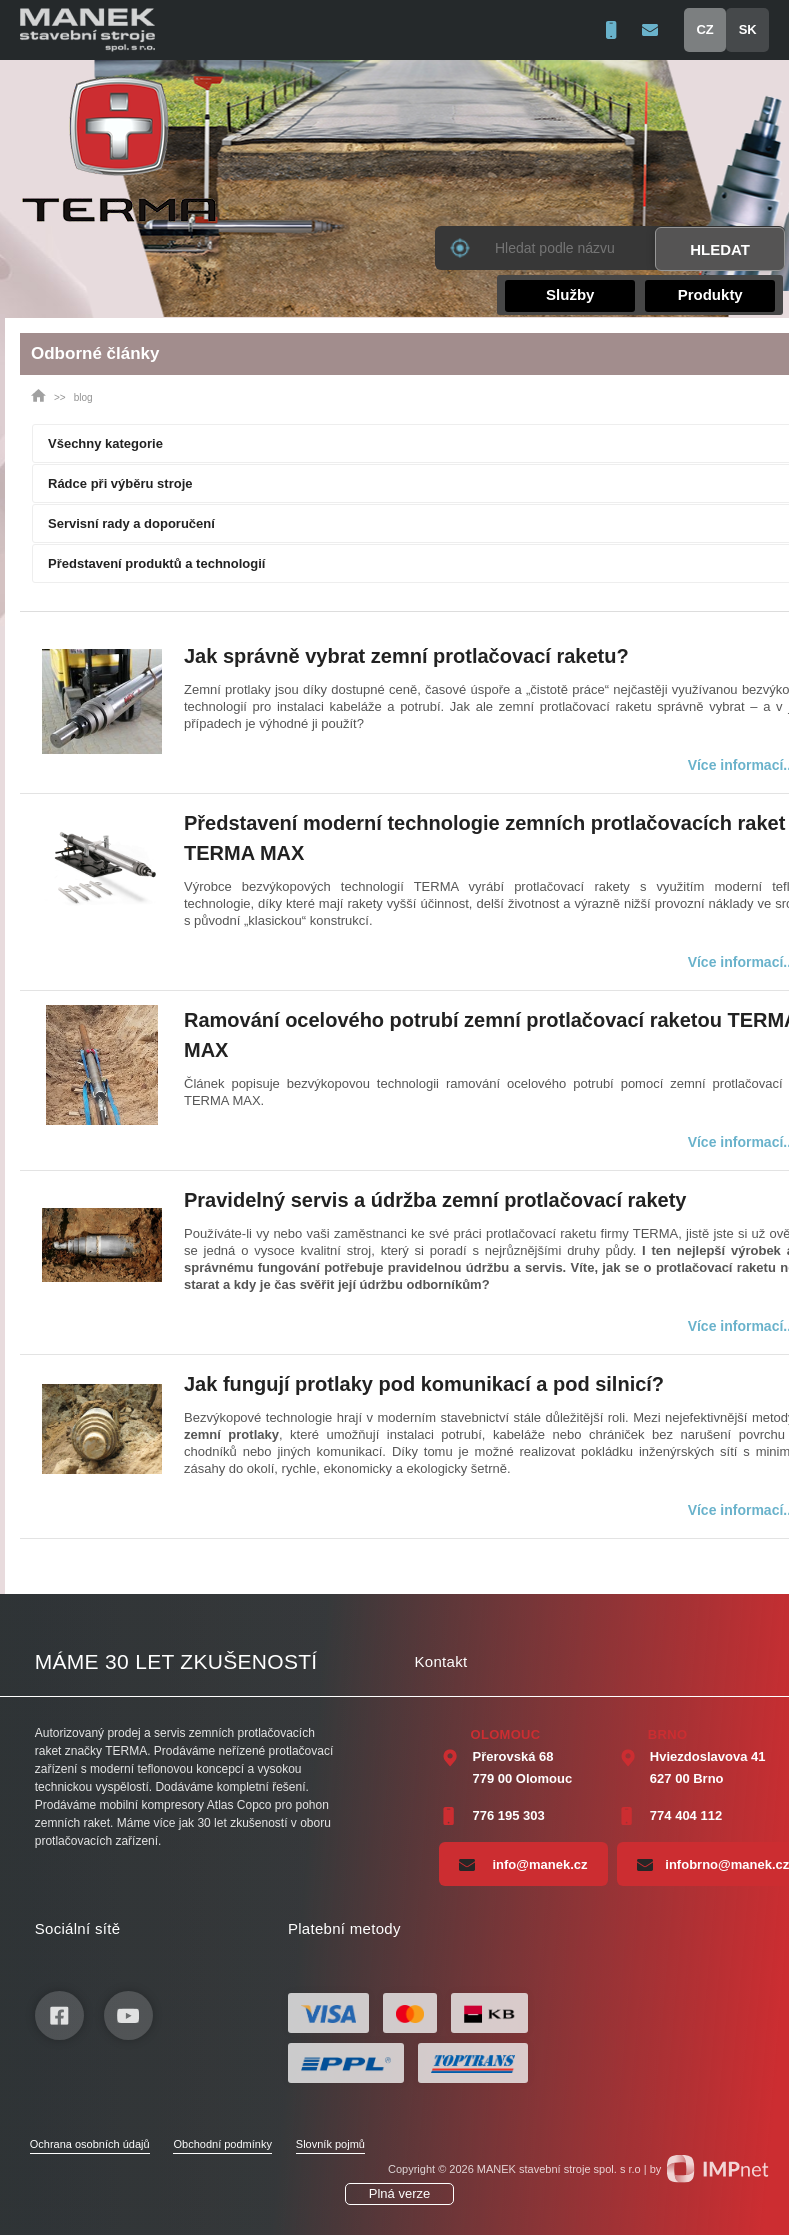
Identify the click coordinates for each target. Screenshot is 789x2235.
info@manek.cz (523, 1864)
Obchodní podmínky (222, 2144)
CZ (704, 29)
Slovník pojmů (330, 2144)
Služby (570, 294)
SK (748, 29)
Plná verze (399, 2193)
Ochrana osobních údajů (90, 2144)
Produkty (710, 294)
